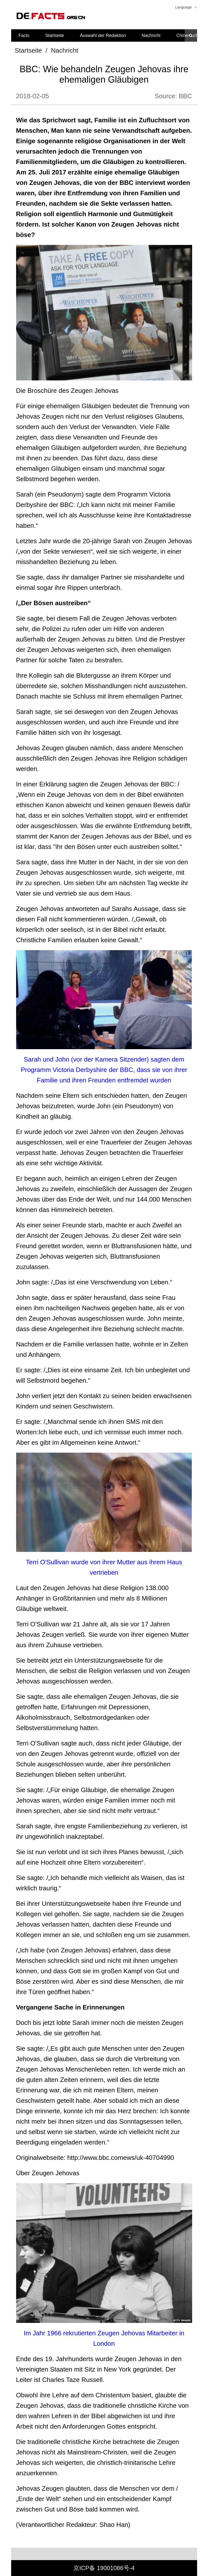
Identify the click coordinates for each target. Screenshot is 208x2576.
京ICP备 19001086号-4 (104, 2568)
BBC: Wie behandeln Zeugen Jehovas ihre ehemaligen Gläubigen (104, 74)
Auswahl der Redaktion (103, 35)
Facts (24, 35)
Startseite (54, 35)
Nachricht (151, 35)
